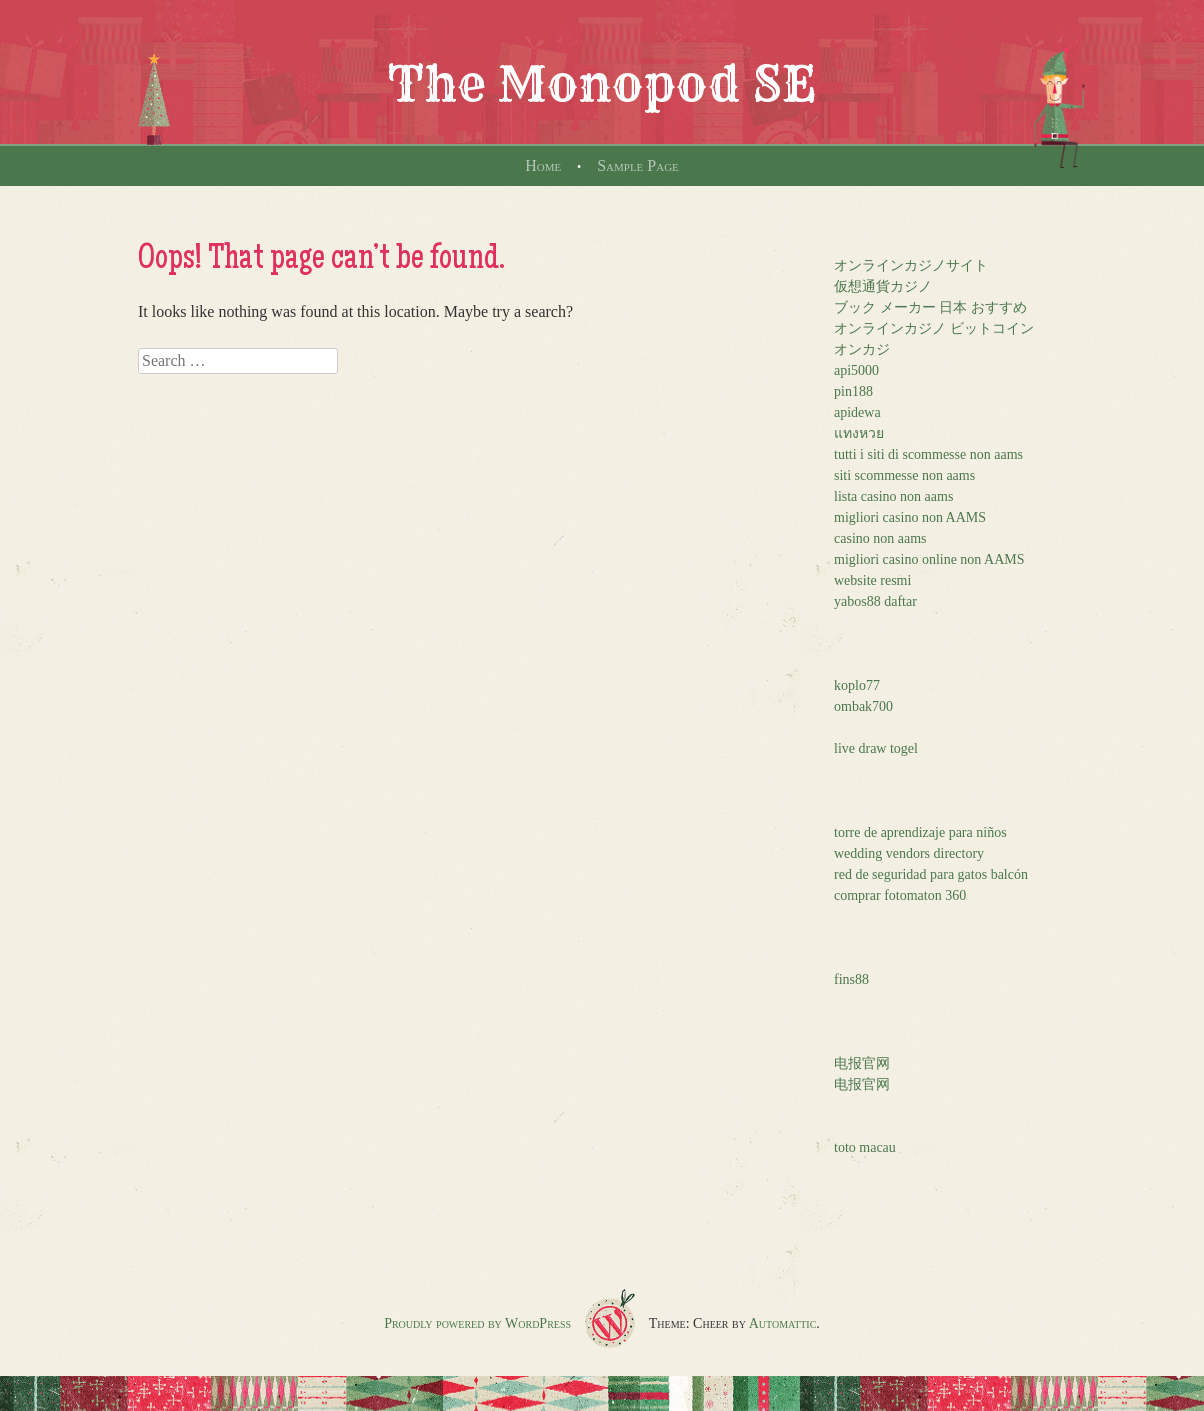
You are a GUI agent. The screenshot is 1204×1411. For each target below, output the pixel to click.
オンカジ (862, 349)
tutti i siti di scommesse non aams (928, 454)
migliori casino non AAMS (910, 517)
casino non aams (880, 538)
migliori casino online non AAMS (929, 559)
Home (543, 165)
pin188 (853, 391)
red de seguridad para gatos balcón (931, 874)
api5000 (856, 370)
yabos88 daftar (875, 601)
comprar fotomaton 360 (900, 895)
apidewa (857, 412)
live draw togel (876, 748)
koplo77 (857, 685)
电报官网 (862, 1063)
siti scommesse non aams (904, 475)
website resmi (872, 580)
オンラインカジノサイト (911, 265)
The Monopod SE (602, 84)
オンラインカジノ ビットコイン (934, 328)
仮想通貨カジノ (883, 286)
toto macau (865, 1147)
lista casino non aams (893, 496)
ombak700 (863, 706)
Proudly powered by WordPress (477, 1323)
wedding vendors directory (909, 853)
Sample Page (638, 165)
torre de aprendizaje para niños (920, 832)
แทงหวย (859, 433)
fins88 (851, 979)
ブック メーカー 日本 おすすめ (930, 307)
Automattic (783, 1323)
